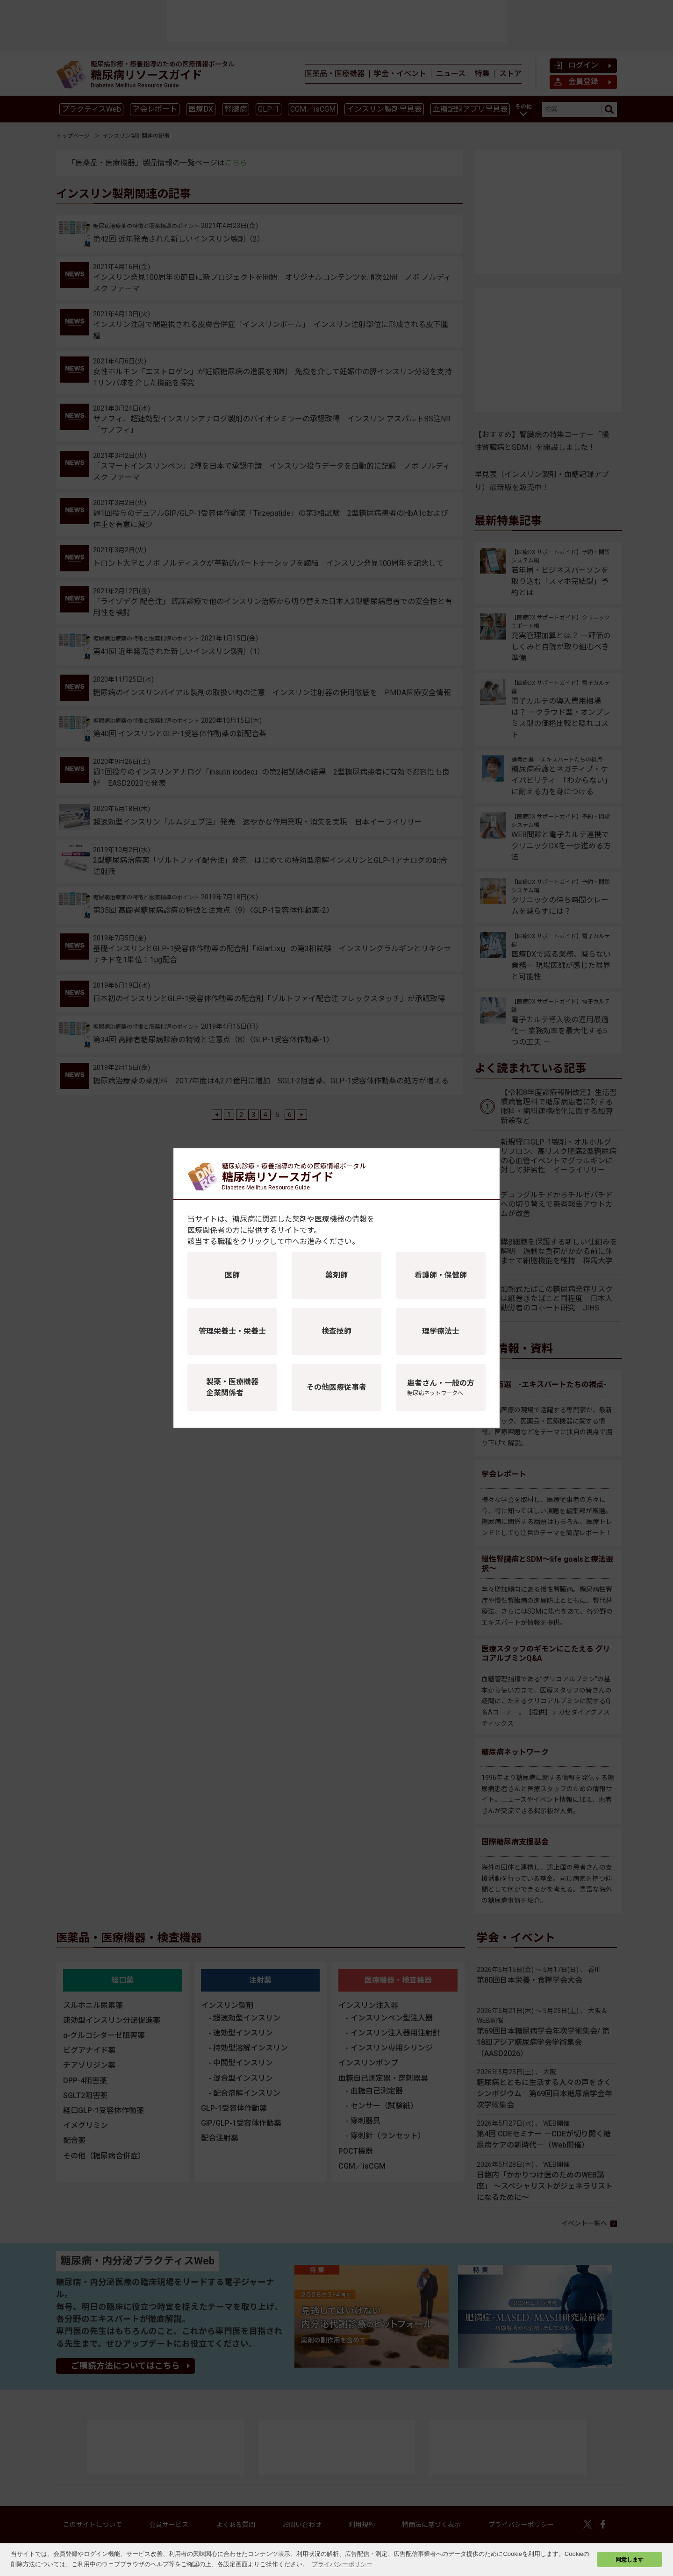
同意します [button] (630, 2559)
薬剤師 (336, 1275)
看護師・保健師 (441, 1275)
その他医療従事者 (336, 1387)
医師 (232, 1275)
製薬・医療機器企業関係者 (232, 1387)
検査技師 (336, 1331)
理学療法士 (440, 1331)
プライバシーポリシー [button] (342, 2564)
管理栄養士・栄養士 (232, 1331)
